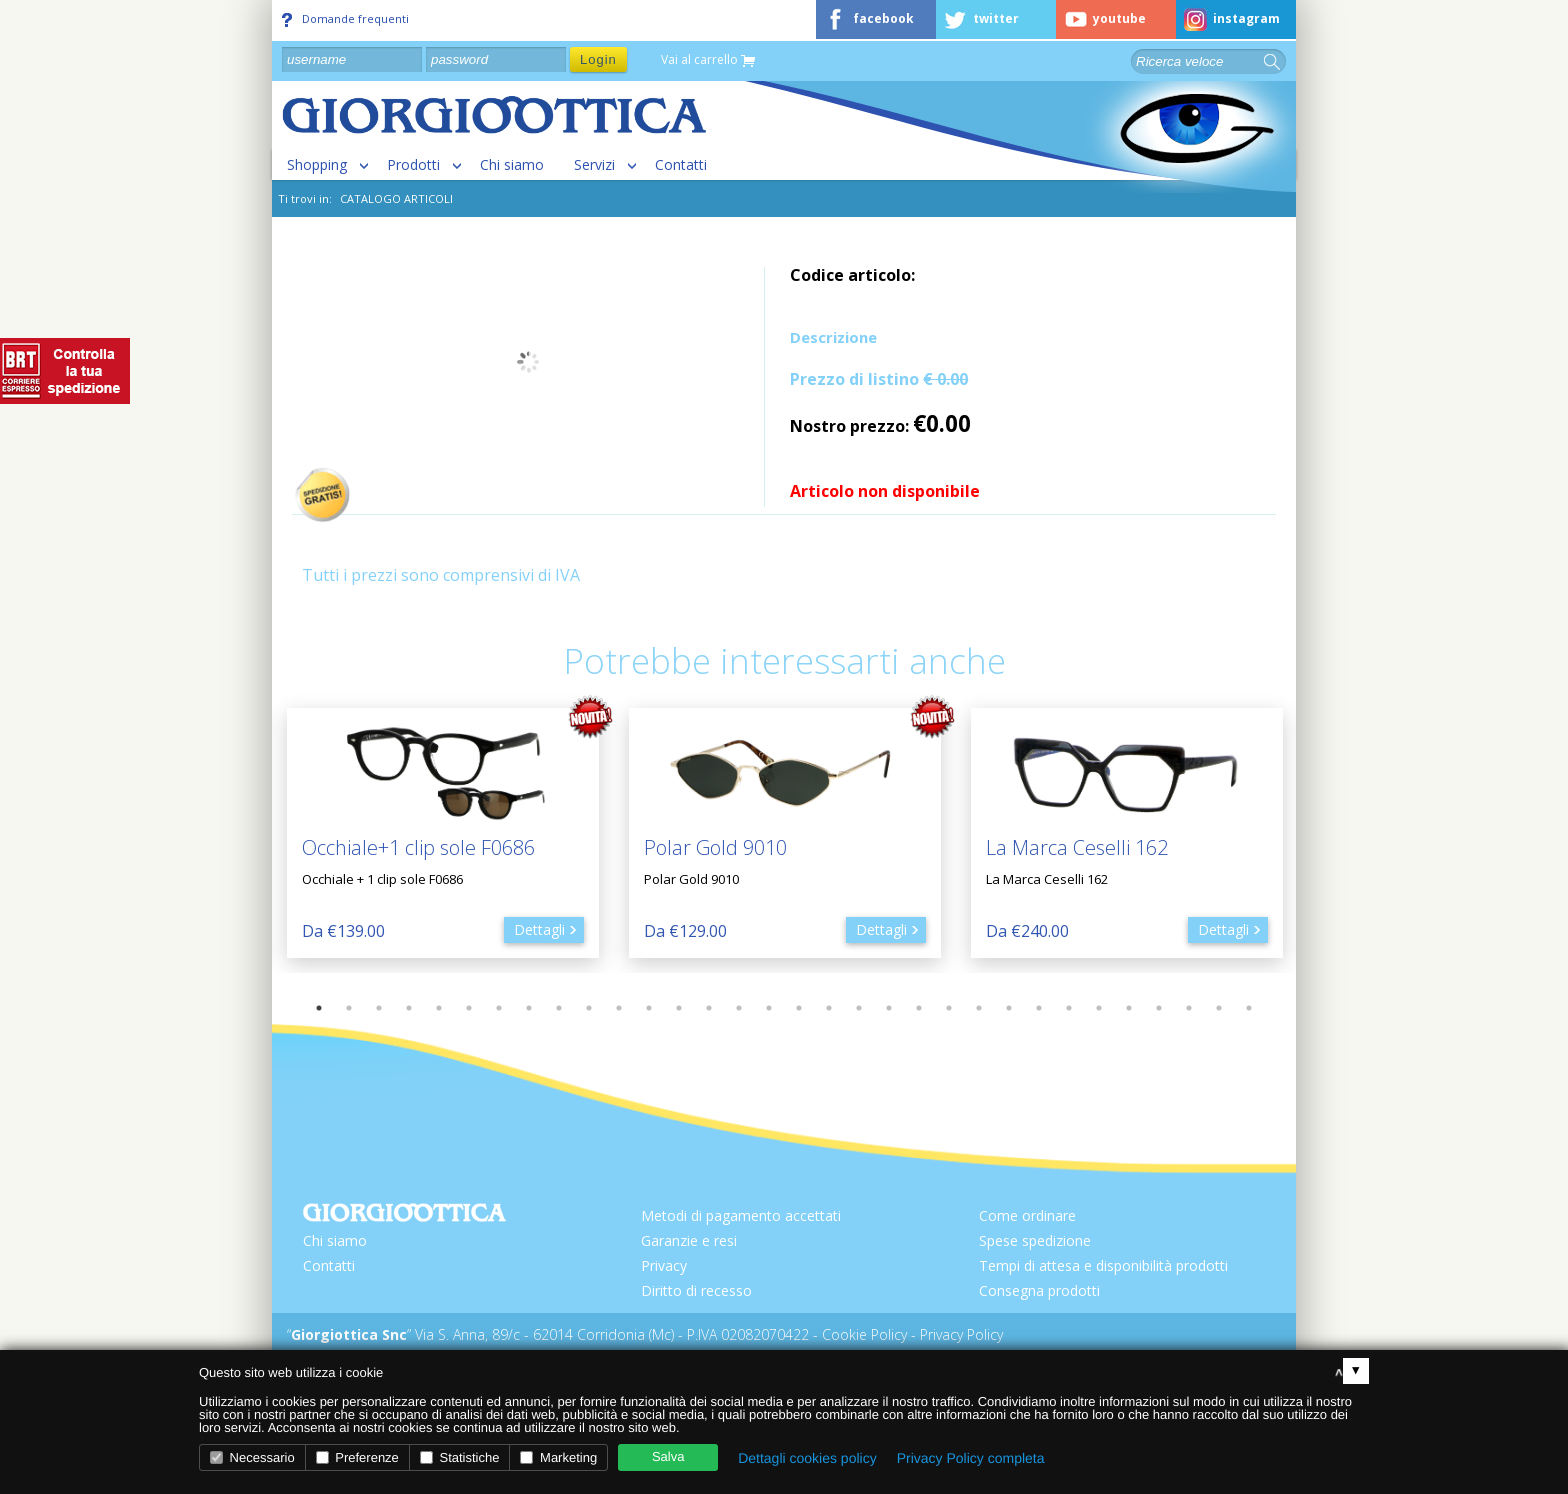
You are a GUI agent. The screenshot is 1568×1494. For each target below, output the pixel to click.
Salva (668, 1456)
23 (979, 1008)
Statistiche (460, 1457)
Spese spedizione (1035, 1240)
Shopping (317, 164)
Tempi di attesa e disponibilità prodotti (1103, 1265)
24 (1009, 1008)
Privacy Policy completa (971, 1458)
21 (919, 1008)
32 (1249, 1008)
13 (679, 1008)
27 (1099, 1008)
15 (739, 1008)
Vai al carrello (708, 60)
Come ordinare (1027, 1215)
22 (949, 1008)
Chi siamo (512, 164)
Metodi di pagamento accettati (741, 1215)
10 (589, 1008)
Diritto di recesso (696, 1290)
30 (1189, 1008)
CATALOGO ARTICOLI (396, 198)
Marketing (558, 1457)
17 (799, 1008)
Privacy (664, 1265)
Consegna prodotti (1039, 1290)
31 (1219, 1008)
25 (1039, 1008)
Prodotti (413, 164)
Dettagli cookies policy (807, 1458)
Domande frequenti (345, 19)
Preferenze (357, 1457)
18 (829, 1008)
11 (619, 1008)
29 (1159, 1008)
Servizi (594, 164)
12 (649, 1008)
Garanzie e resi (689, 1240)
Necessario (252, 1457)
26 (1069, 1008)
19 (859, 1008)
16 (769, 1008)
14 (709, 1008)
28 (1129, 1008)
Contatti (681, 164)
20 (889, 1008)
